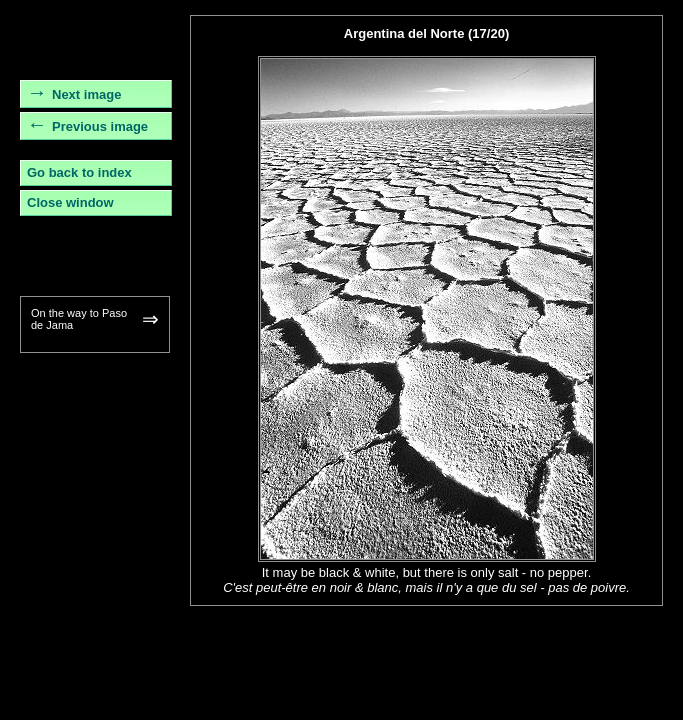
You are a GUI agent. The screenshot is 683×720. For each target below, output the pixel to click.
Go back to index (79, 172)
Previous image (100, 126)
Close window (70, 202)
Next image (86, 94)
